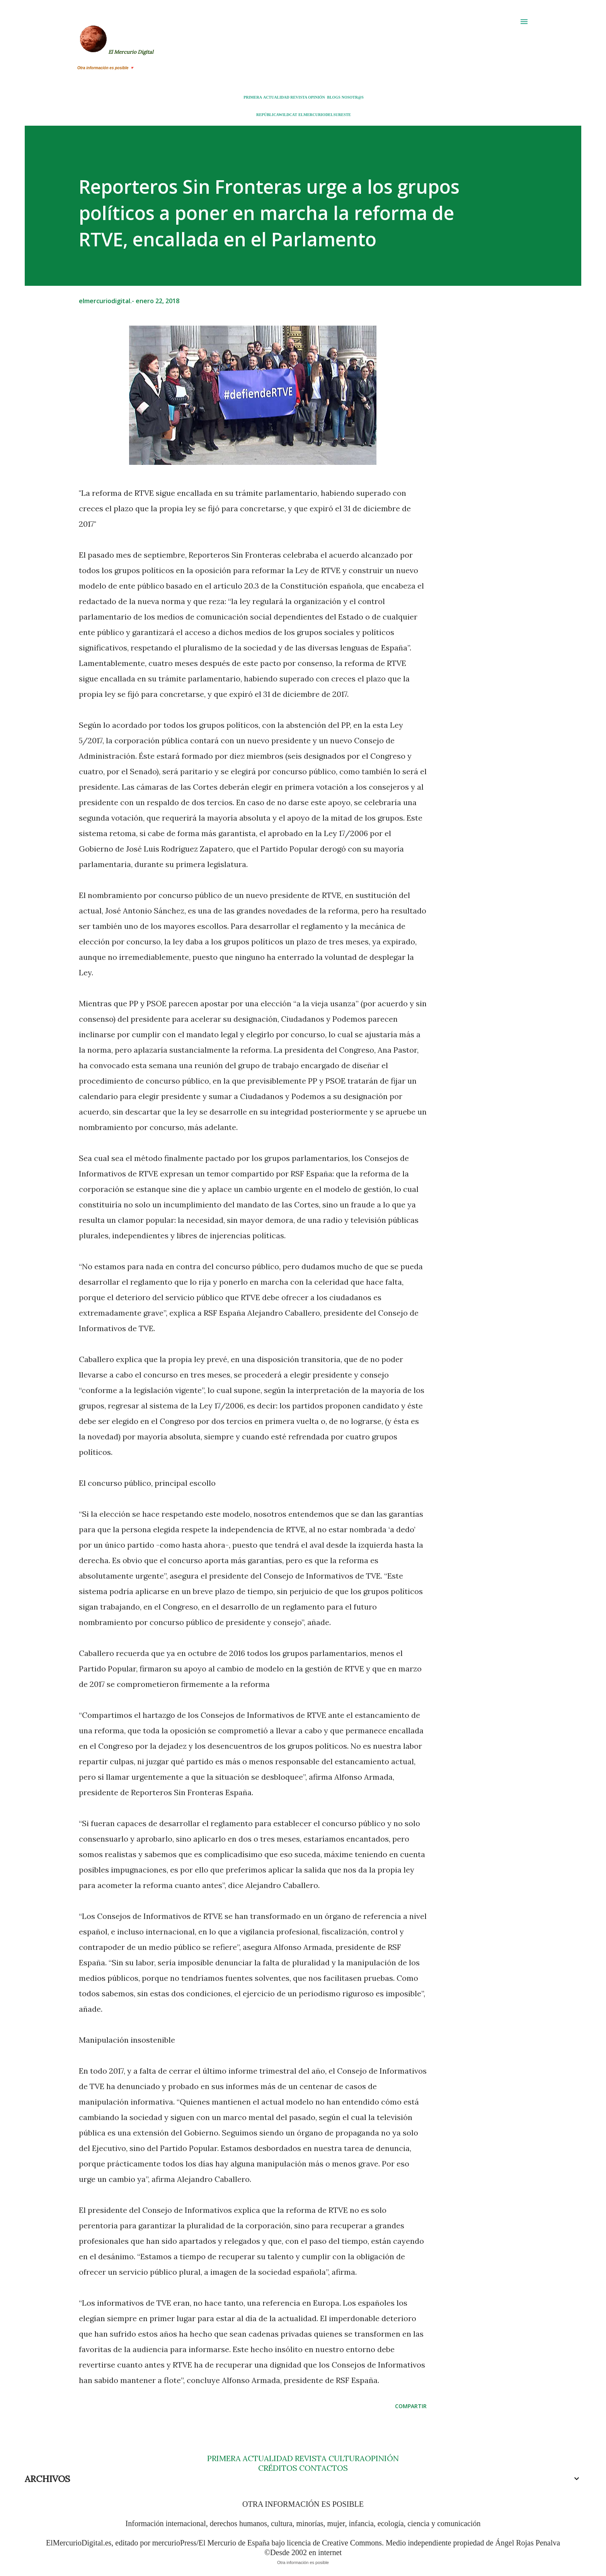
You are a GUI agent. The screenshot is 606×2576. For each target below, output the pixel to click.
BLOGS (333, 97)
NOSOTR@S (353, 97)
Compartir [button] (411, 2406)
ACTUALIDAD (276, 97)
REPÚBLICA (267, 115)
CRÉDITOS (277, 2468)
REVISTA (298, 97)
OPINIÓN (316, 97)
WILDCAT (288, 115)
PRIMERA (252, 97)
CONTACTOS (322, 2468)
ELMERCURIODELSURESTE (324, 115)
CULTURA (347, 2458)
